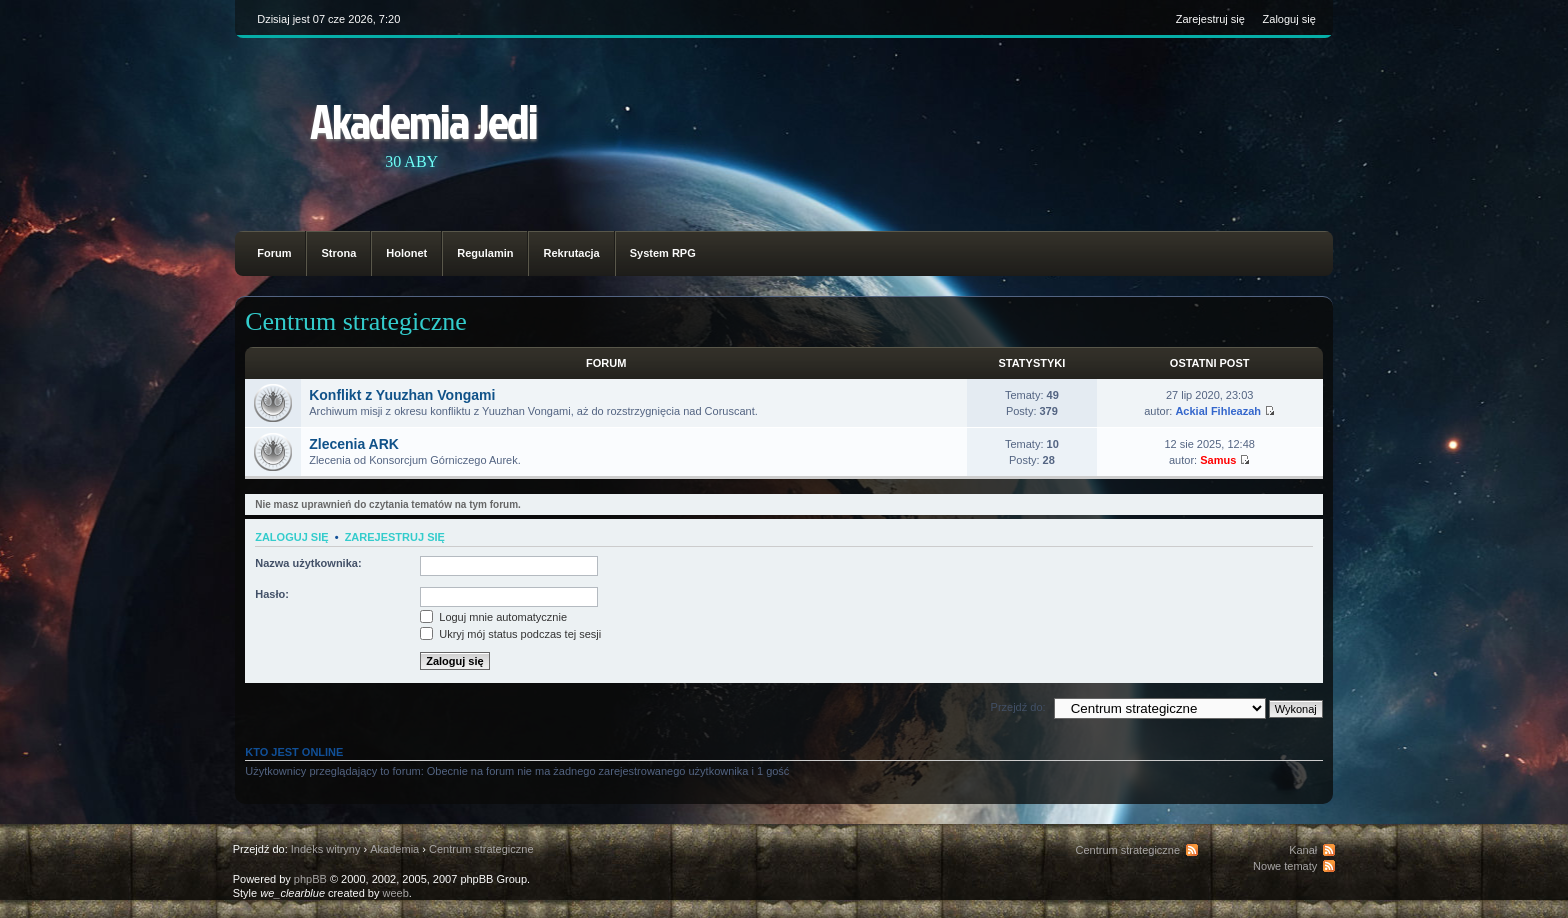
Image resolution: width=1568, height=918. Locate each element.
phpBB (310, 879)
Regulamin (485, 253)
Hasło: (272, 594)
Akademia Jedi (423, 120)
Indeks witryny (326, 849)
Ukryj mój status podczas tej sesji (510, 634)
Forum (274, 253)
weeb (396, 893)
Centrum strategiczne (356, 321)
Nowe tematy (1285, 866)
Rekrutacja (571, 253)
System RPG (663, 253)
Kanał (1303, 850)
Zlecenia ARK (354, 444)
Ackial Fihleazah (1218, 411)
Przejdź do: (1018, 707)
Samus (1218, 460)
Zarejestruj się (1210, 19)
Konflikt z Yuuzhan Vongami (402, 395)
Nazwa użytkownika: (308, 563)
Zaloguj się (1289, 19)
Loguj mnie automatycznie (493, 617)
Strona (338, 253)
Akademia (394, 849)
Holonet (406, 253)
